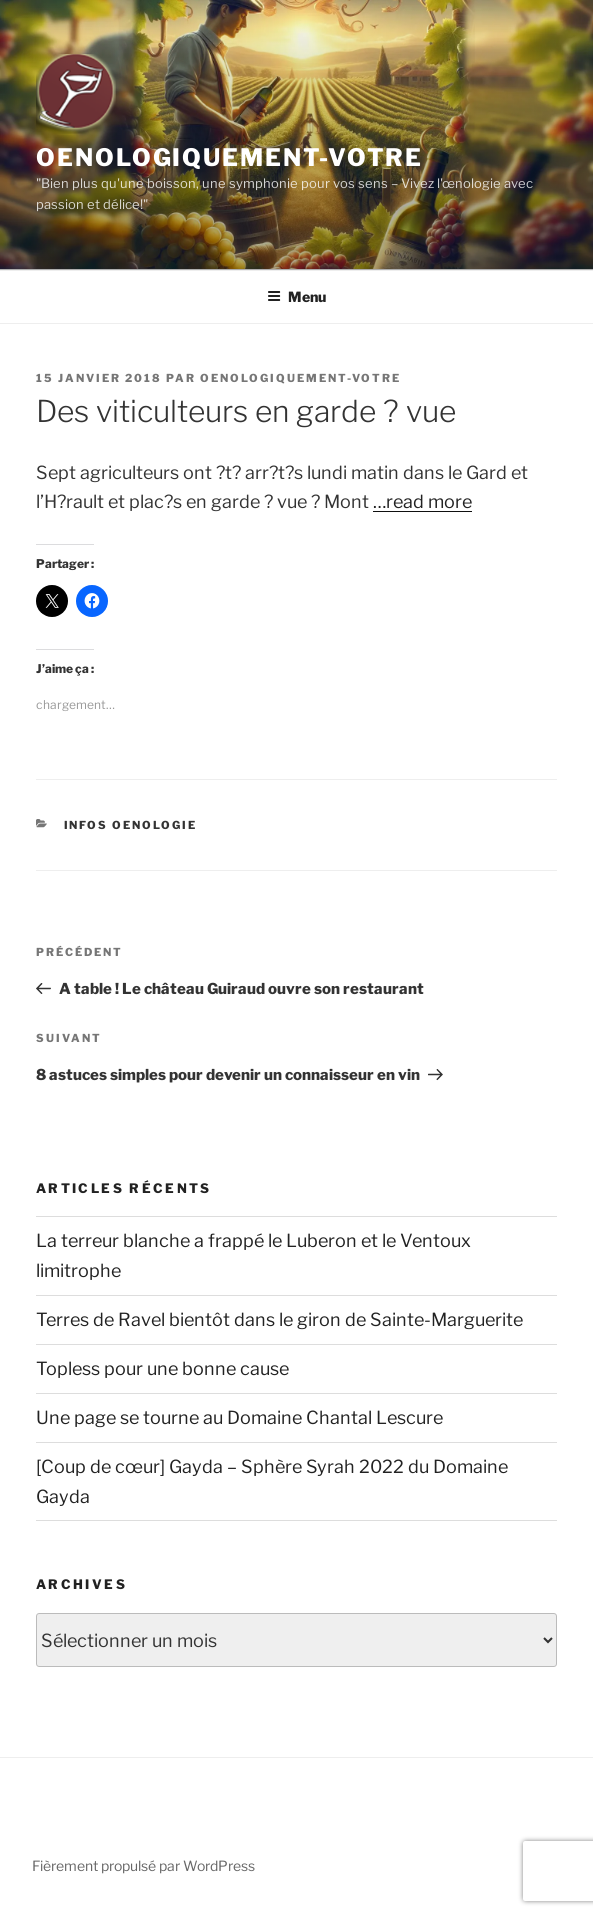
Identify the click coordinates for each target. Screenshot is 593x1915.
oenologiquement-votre (300, 378)
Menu (296, 296)
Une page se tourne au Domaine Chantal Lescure (239, 1417)
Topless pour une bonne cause (162, 1368)
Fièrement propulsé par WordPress (143, 1865)
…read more (422, 501)
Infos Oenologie (131, 825)
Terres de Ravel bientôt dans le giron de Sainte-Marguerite (279, 1319)
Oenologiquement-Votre (229, 157)
